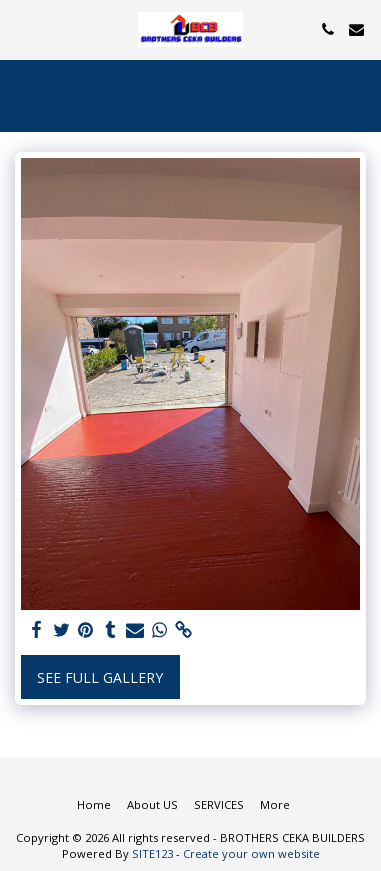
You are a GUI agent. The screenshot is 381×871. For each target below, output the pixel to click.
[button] (22, 28)
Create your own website (251, 853)
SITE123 (152, 853)
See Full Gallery (100, 677)
